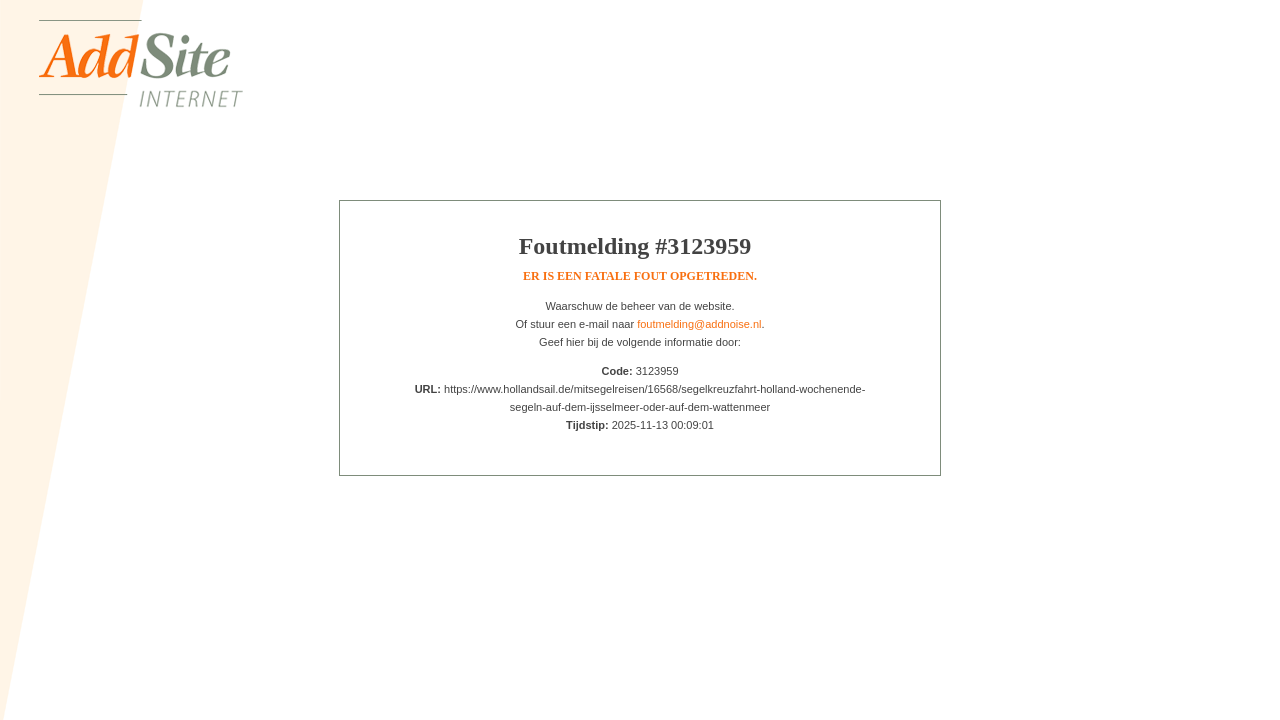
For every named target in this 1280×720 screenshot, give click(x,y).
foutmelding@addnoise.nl (699, 324)
